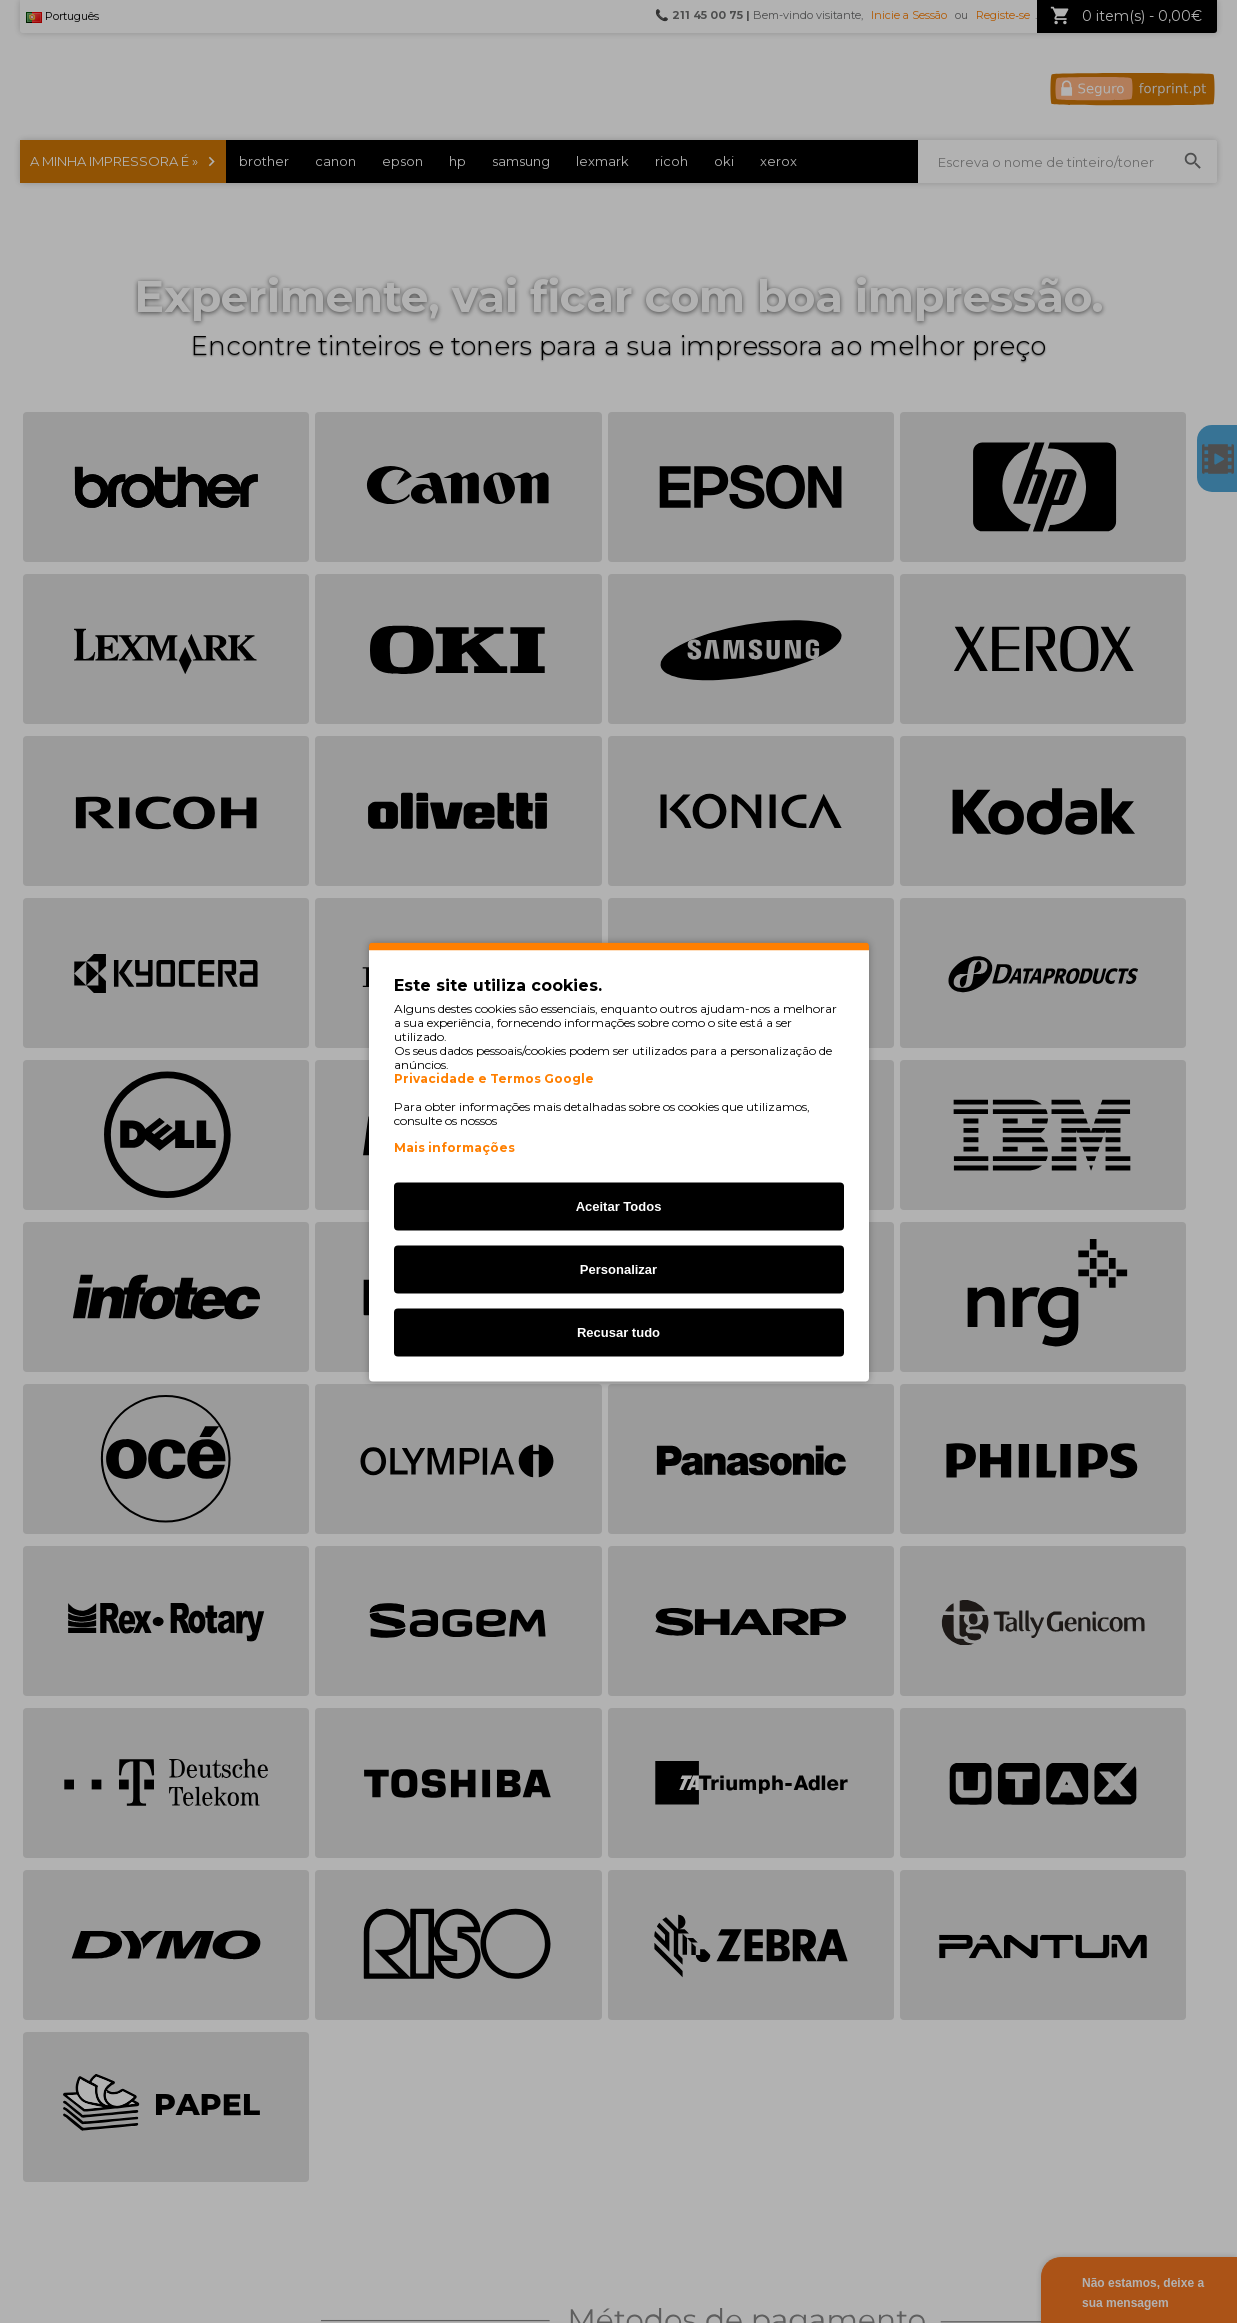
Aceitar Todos (619, 1205)
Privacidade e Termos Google (494, 1078)
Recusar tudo (618, 1331)
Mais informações (454, 1146)
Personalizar (618, 1268)
